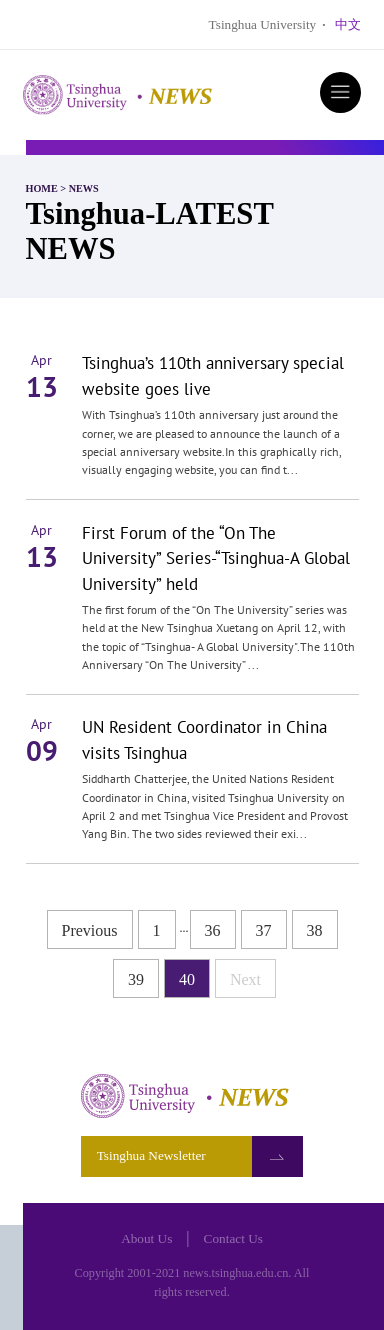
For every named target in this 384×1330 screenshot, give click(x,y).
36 (213, 930)
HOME (42, 188)
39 (136, 979)
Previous (90, 930)
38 (315, 930)
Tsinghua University (263, 24)
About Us (146, 1238)
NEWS (84, 188)
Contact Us (233, 1238)
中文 (348, 24)
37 (264, 930)
